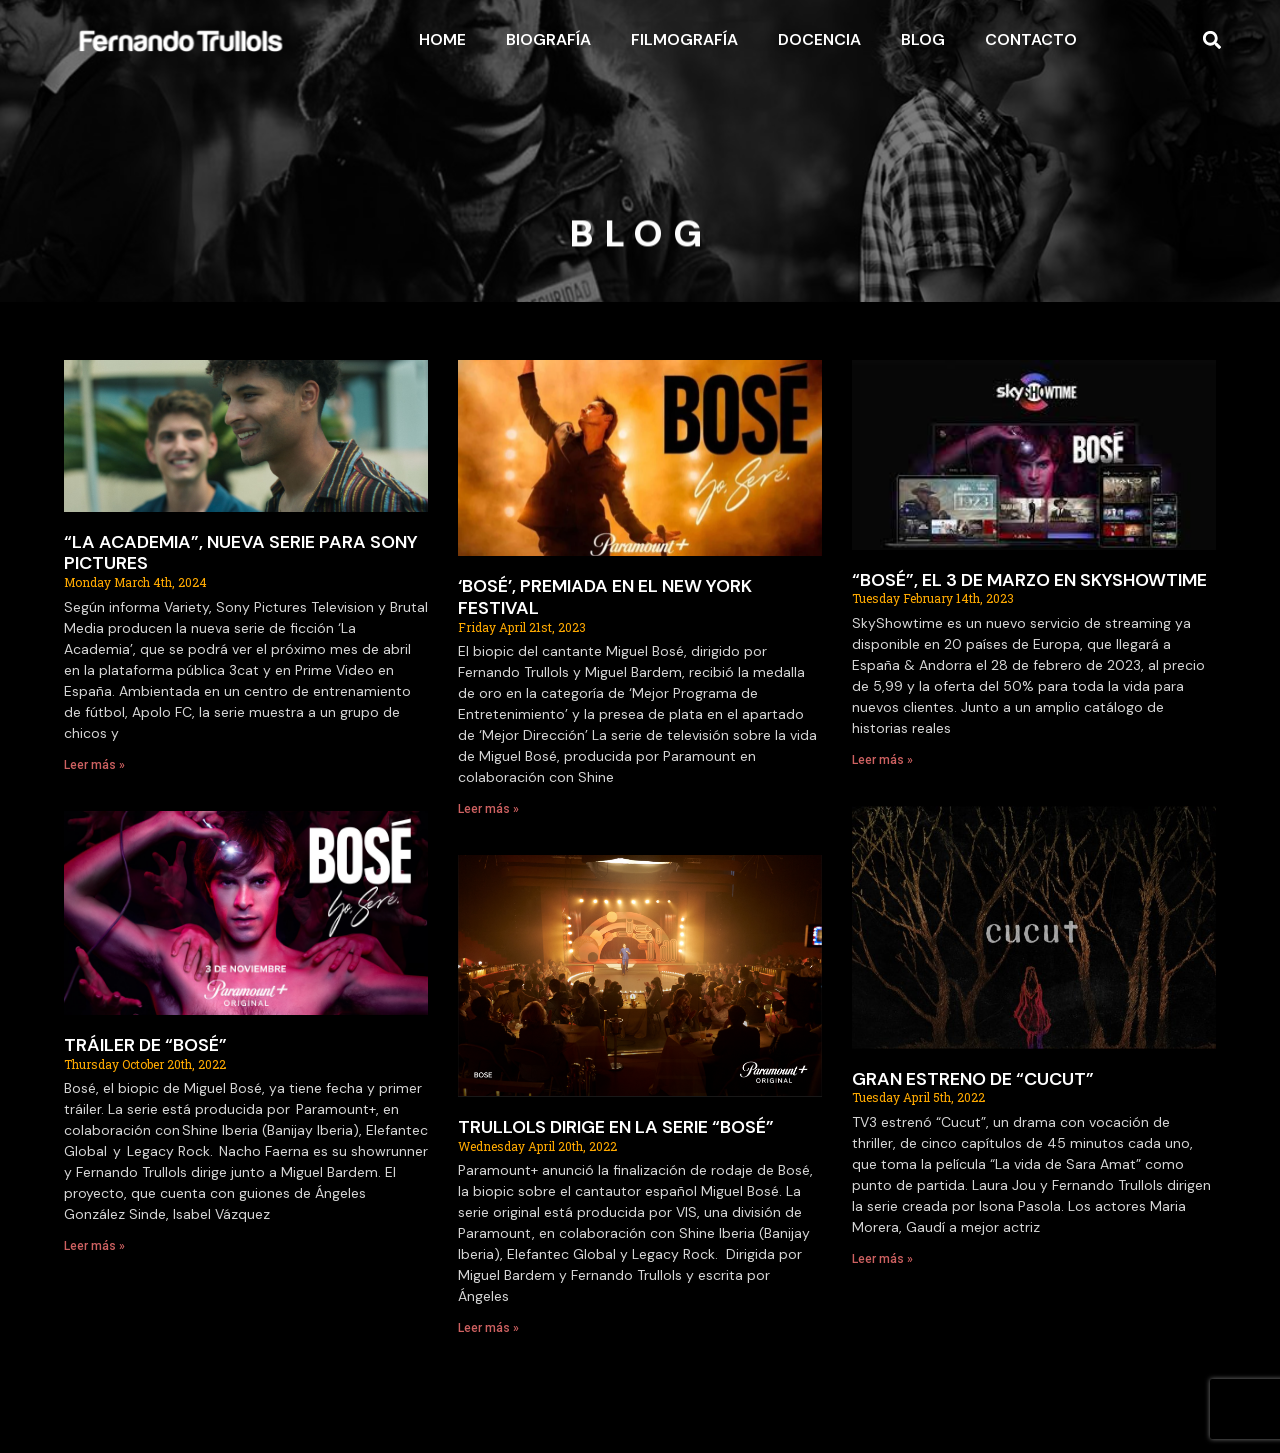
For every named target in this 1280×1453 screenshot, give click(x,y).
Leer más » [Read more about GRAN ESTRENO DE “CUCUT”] (882, 1259)
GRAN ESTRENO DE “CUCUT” (973, 1079)
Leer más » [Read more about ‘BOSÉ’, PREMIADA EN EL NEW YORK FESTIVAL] (488, 809)
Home (442, 39)
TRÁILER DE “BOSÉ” (145, 1045)
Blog (923, 39)
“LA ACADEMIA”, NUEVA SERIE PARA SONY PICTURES (241, 553)
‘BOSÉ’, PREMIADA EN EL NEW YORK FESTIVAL (605, 597)
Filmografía (684, 39)
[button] (1212, 40)
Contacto (1031, 39)
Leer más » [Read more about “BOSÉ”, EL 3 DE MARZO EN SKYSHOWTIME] (882, 760)
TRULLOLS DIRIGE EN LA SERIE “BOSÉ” (616, 1127)
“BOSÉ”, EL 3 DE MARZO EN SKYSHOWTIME (1029, 580)
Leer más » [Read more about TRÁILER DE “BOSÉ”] (94, 1246)
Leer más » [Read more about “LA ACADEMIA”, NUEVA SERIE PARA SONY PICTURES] (94, 765)
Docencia (819, 39)
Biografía (548, 39)
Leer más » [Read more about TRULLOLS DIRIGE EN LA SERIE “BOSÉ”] (488, 1328)
